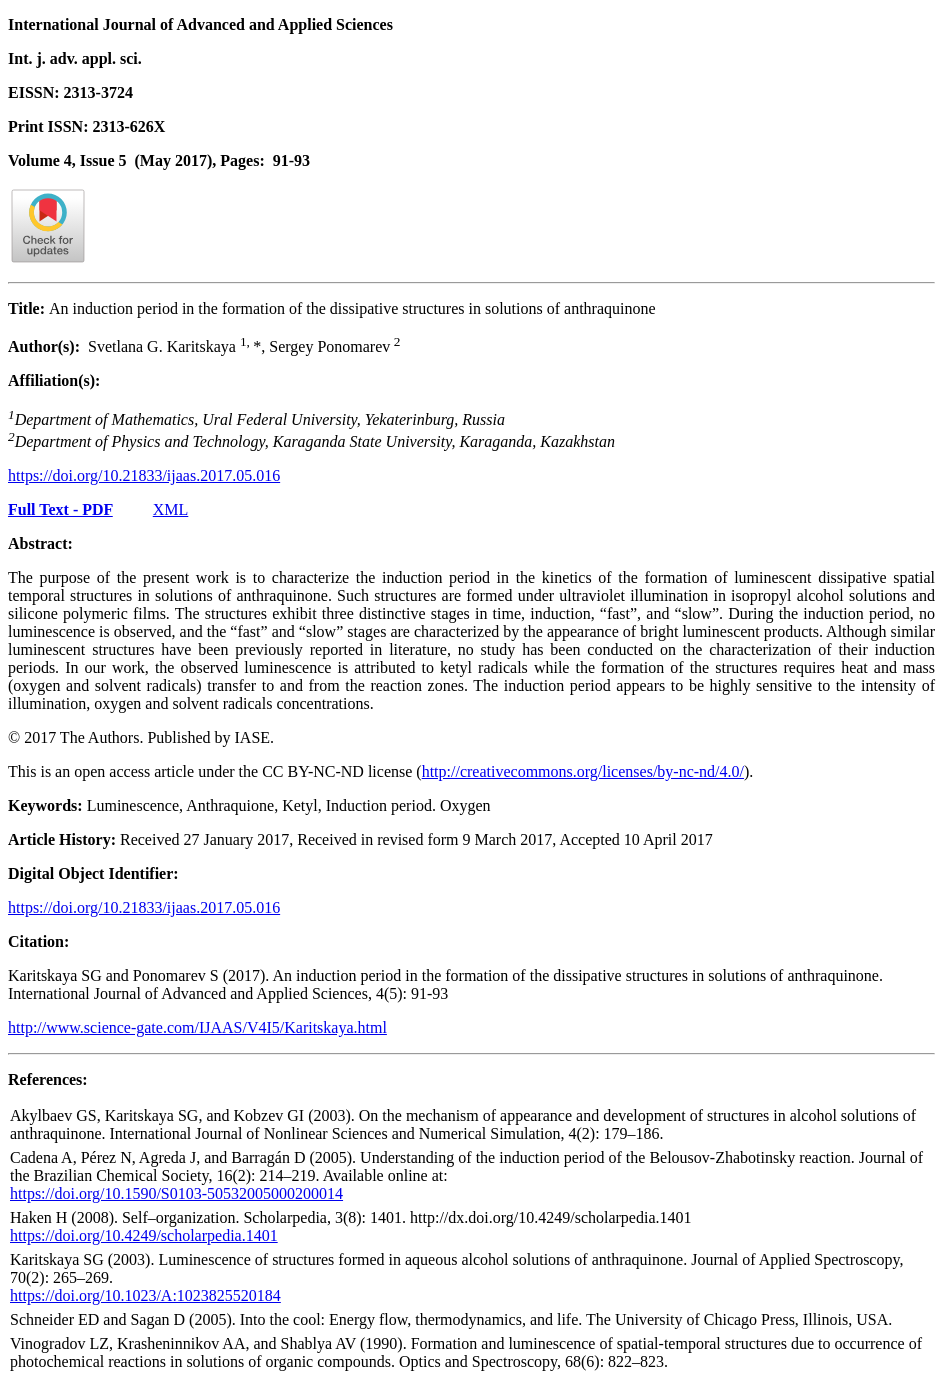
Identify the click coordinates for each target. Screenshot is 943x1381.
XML (171, 509)
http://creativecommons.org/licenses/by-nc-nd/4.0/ (583, 771)
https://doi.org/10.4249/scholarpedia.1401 (144, 1235)
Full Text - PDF (60, 509)
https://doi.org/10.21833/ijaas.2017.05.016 (144, 475)
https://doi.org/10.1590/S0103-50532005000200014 (176, 1193)
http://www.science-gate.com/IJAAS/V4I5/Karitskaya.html (197, 1027)
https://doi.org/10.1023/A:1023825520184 (145, 1295)
